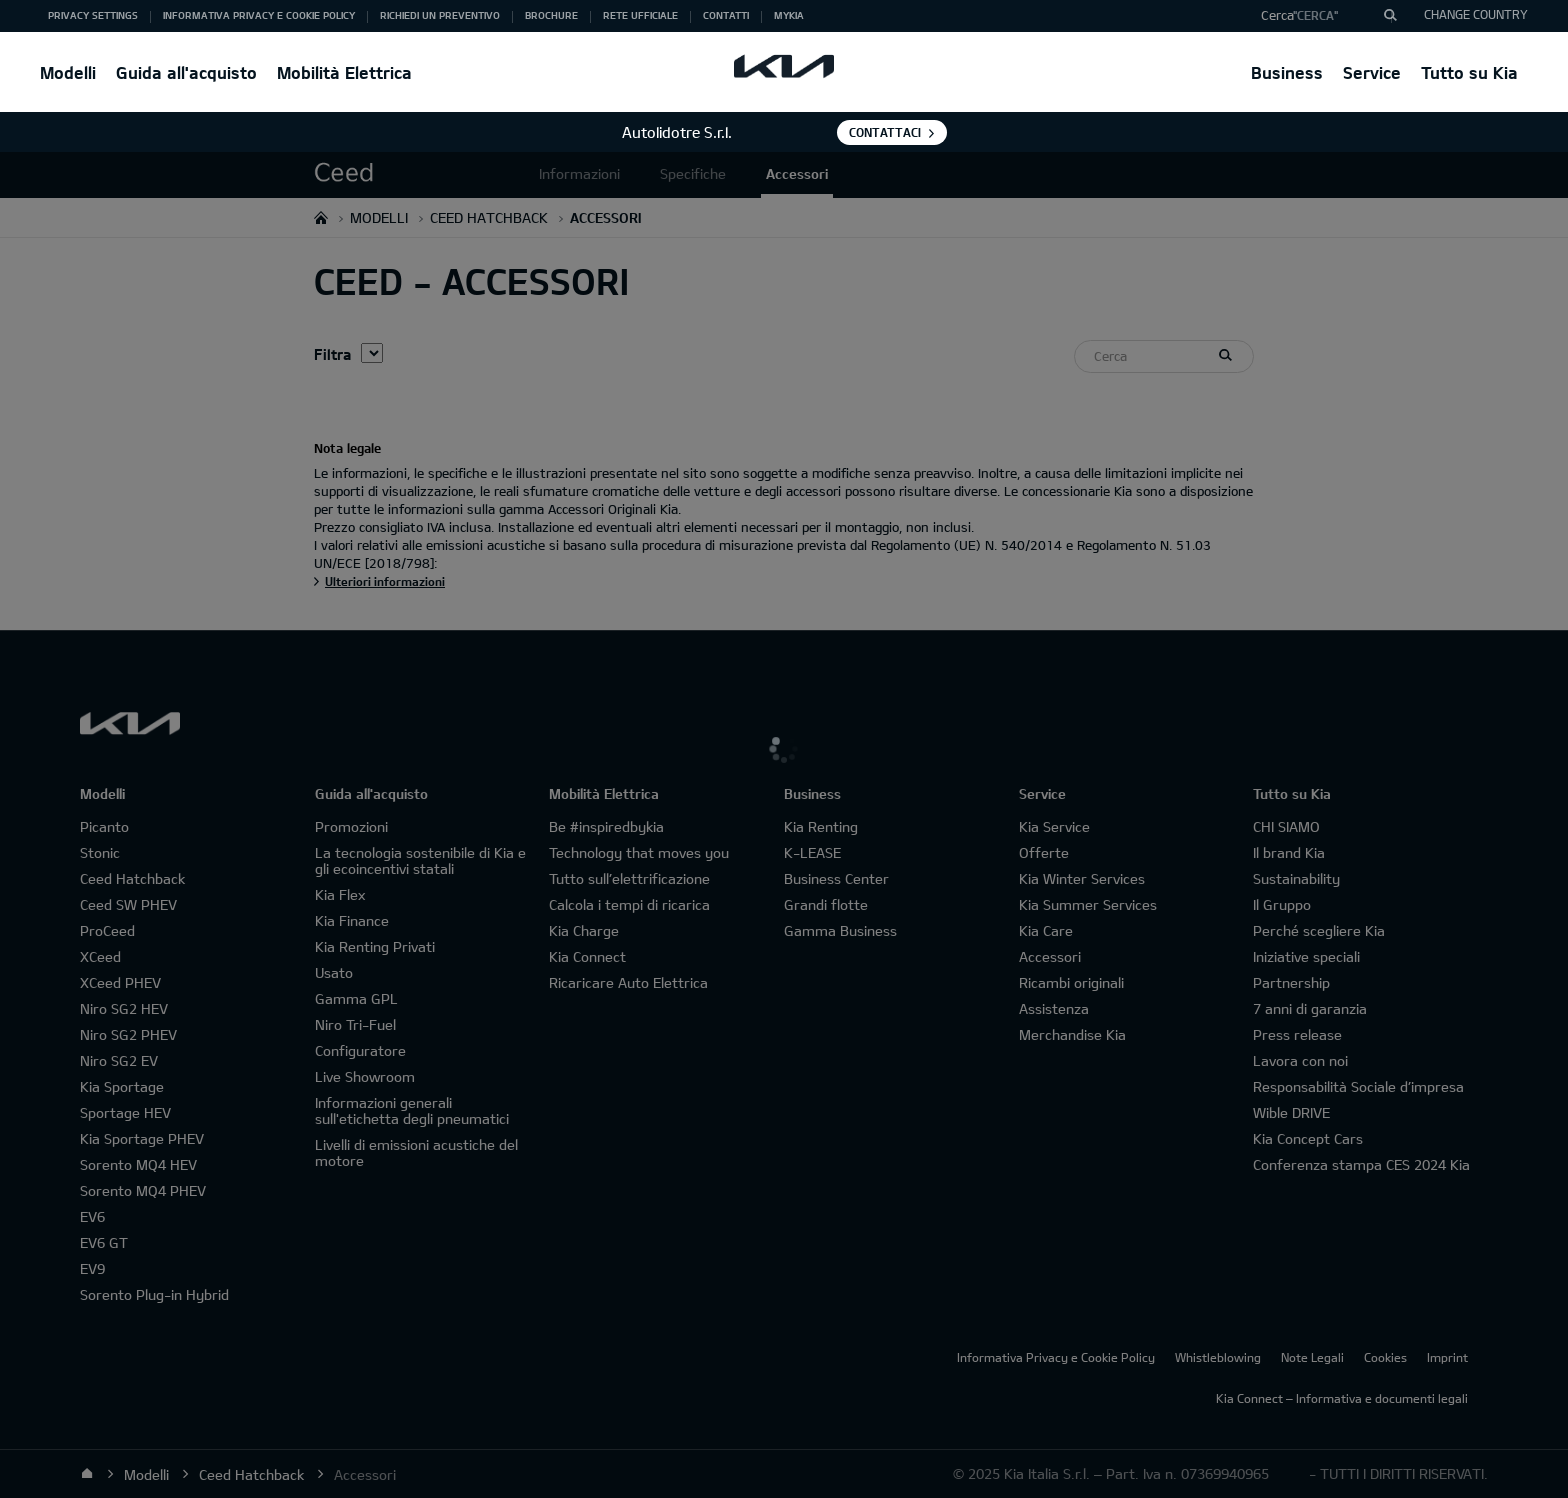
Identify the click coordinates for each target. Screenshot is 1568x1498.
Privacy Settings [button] (93, 15)
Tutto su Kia (1469, 72)
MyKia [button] (789, 15)
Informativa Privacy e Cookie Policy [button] (259, 15)
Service (1372, 72)
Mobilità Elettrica (344, 72)
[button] (1321, 16)
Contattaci (885, 132)
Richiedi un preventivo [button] (440, 15)
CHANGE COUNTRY (1476, 14)
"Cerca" (1315, 15)
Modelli (68, 72)
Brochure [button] (551, 15)
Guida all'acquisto (186, 72)
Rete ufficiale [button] (640, 15)
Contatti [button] (726, 15)
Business (1287, 72)
